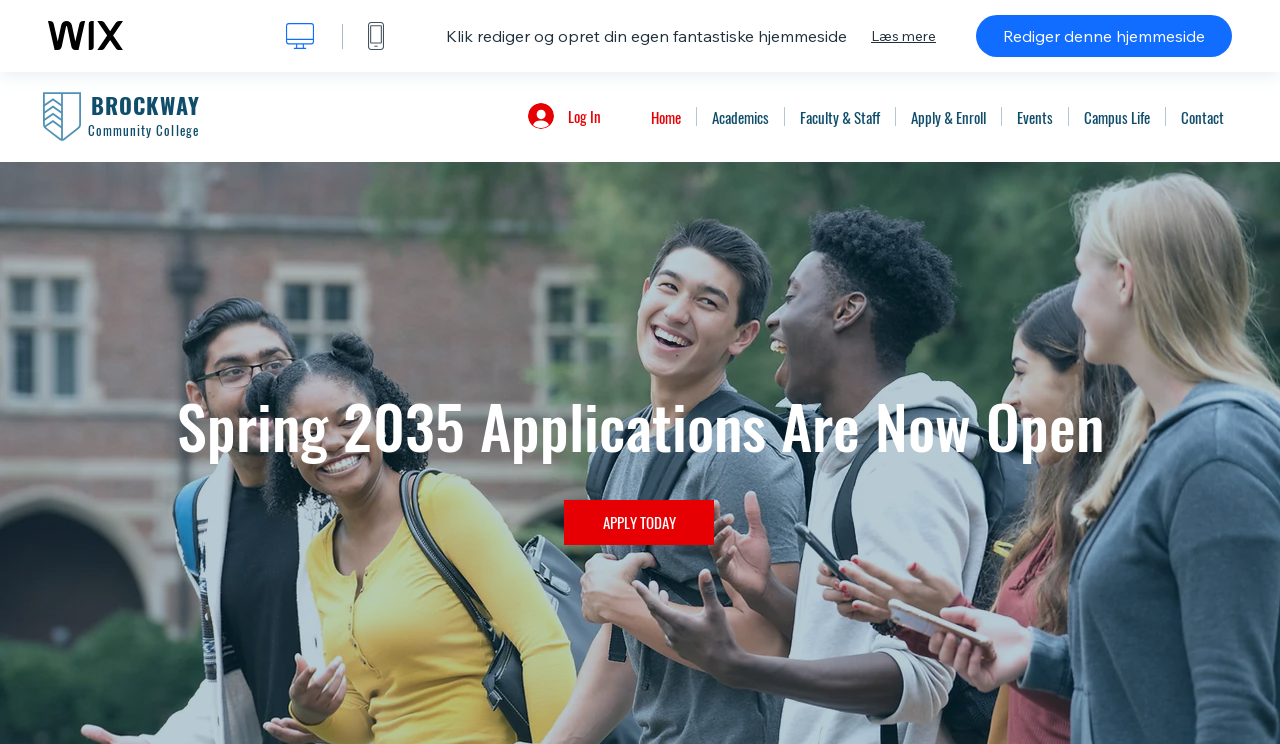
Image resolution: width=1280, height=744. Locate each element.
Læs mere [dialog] (903, 36)
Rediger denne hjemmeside (1104, 36)
